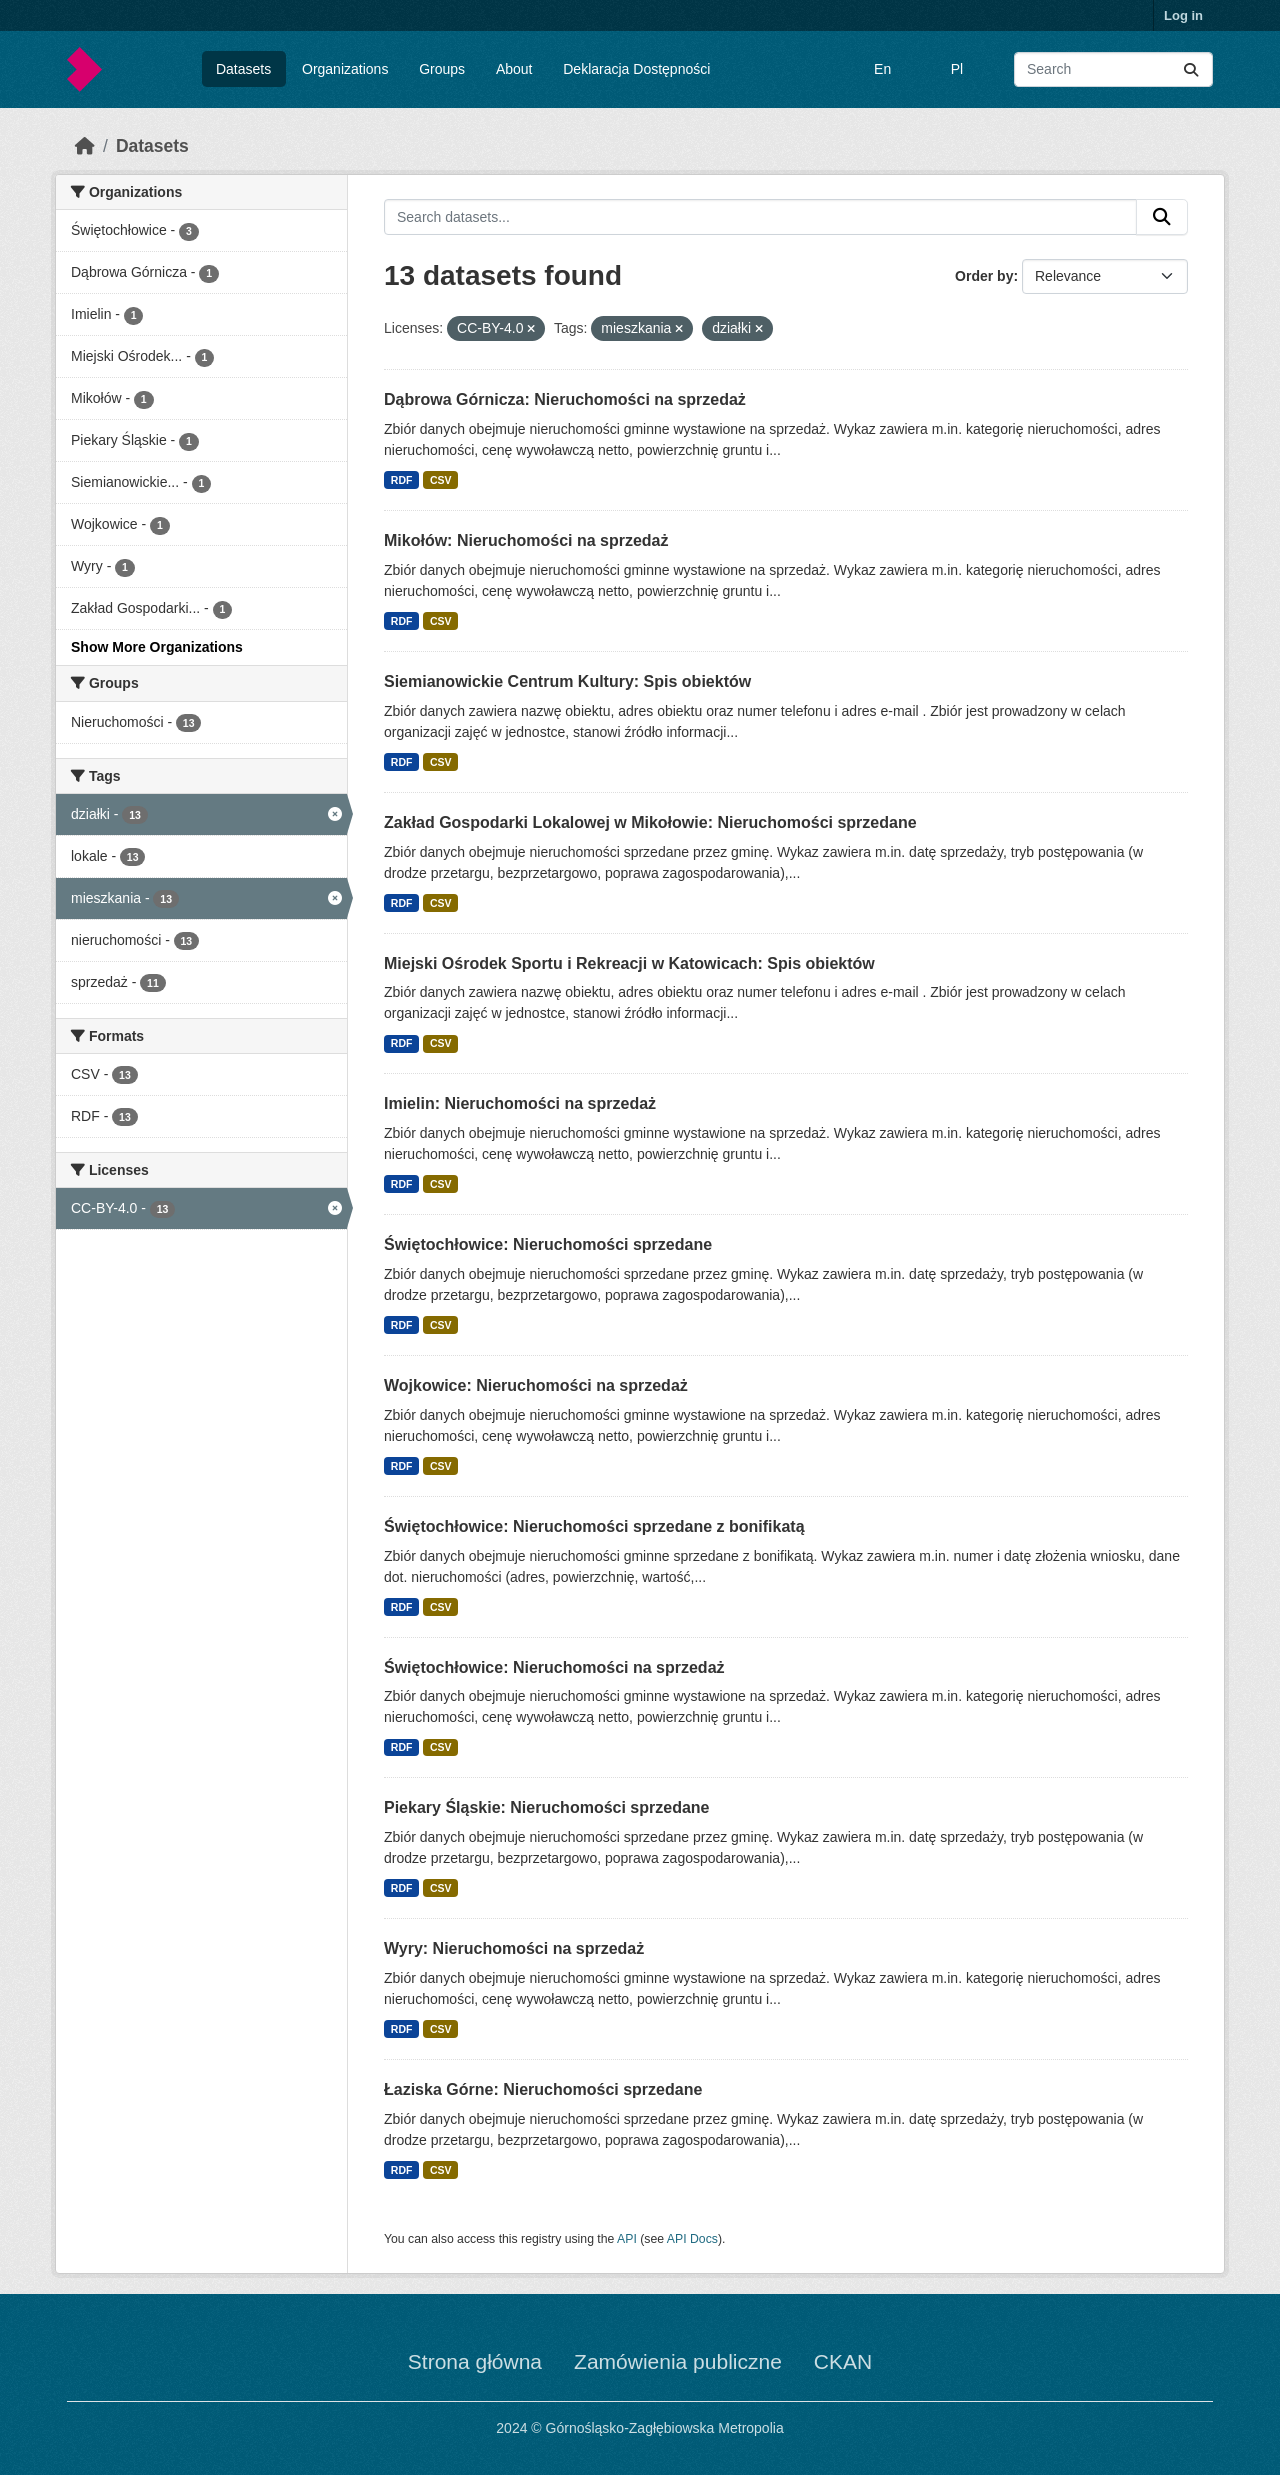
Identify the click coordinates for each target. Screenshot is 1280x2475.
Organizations (345, 69)
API (627, 2239)
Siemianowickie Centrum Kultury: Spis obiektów (567, 681)
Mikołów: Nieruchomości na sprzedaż (526, 540)
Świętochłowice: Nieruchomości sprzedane (548, 1244)
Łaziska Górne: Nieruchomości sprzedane (543, 2089)
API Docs (692, 2239)
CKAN (843, 2361)
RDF (402, 480)
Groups (442, 69)
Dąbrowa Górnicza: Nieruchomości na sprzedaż (565, 399)
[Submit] (1191, 69)
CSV (441, 480)
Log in (1183, 15)
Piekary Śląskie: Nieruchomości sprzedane (546, 1807)
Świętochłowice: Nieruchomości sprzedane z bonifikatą (594, 1526)
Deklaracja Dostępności (636, 69)
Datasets (243, 69)
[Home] (85, 146)
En (882, 69)
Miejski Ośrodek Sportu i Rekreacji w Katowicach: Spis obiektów (629, 963)
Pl (957, 69)
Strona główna (475, 2361)
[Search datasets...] (1113, 69)
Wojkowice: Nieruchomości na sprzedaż (536, 1385)
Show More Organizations (157, 647)
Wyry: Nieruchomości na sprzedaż (514, 1948)
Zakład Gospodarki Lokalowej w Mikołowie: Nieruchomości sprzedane (650, 822)
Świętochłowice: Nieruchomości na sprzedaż (554, 1667)
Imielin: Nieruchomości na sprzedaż (520, 1103)
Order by (984, 276)
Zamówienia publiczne (678, 2361)
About (514, 69)
